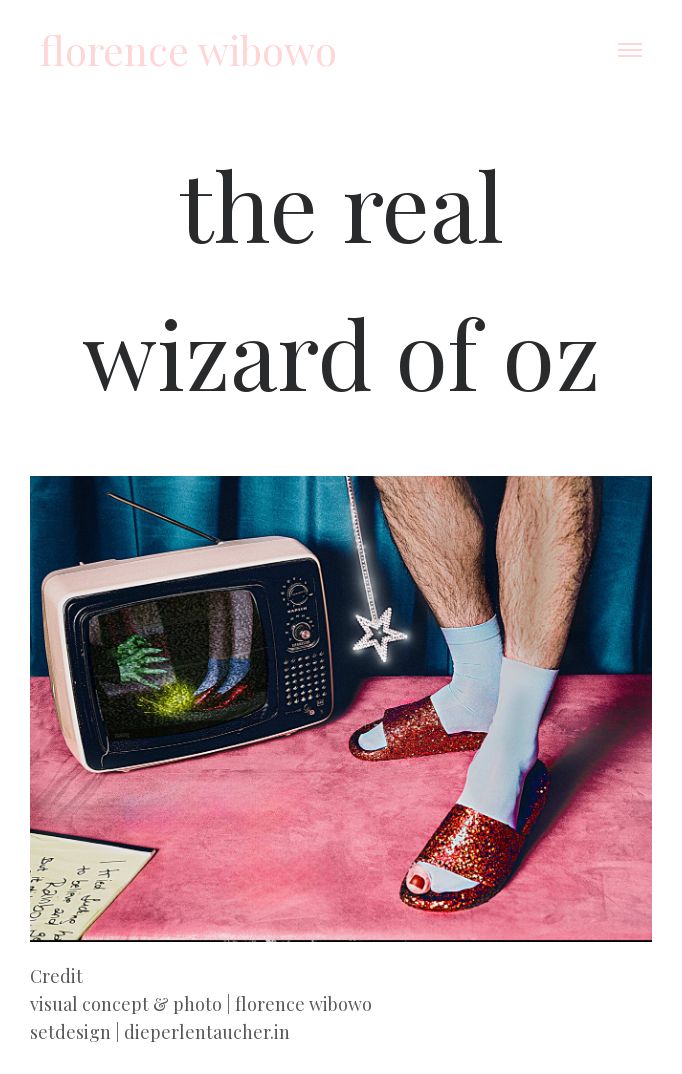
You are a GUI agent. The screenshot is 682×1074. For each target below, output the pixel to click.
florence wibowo (188, 50)
